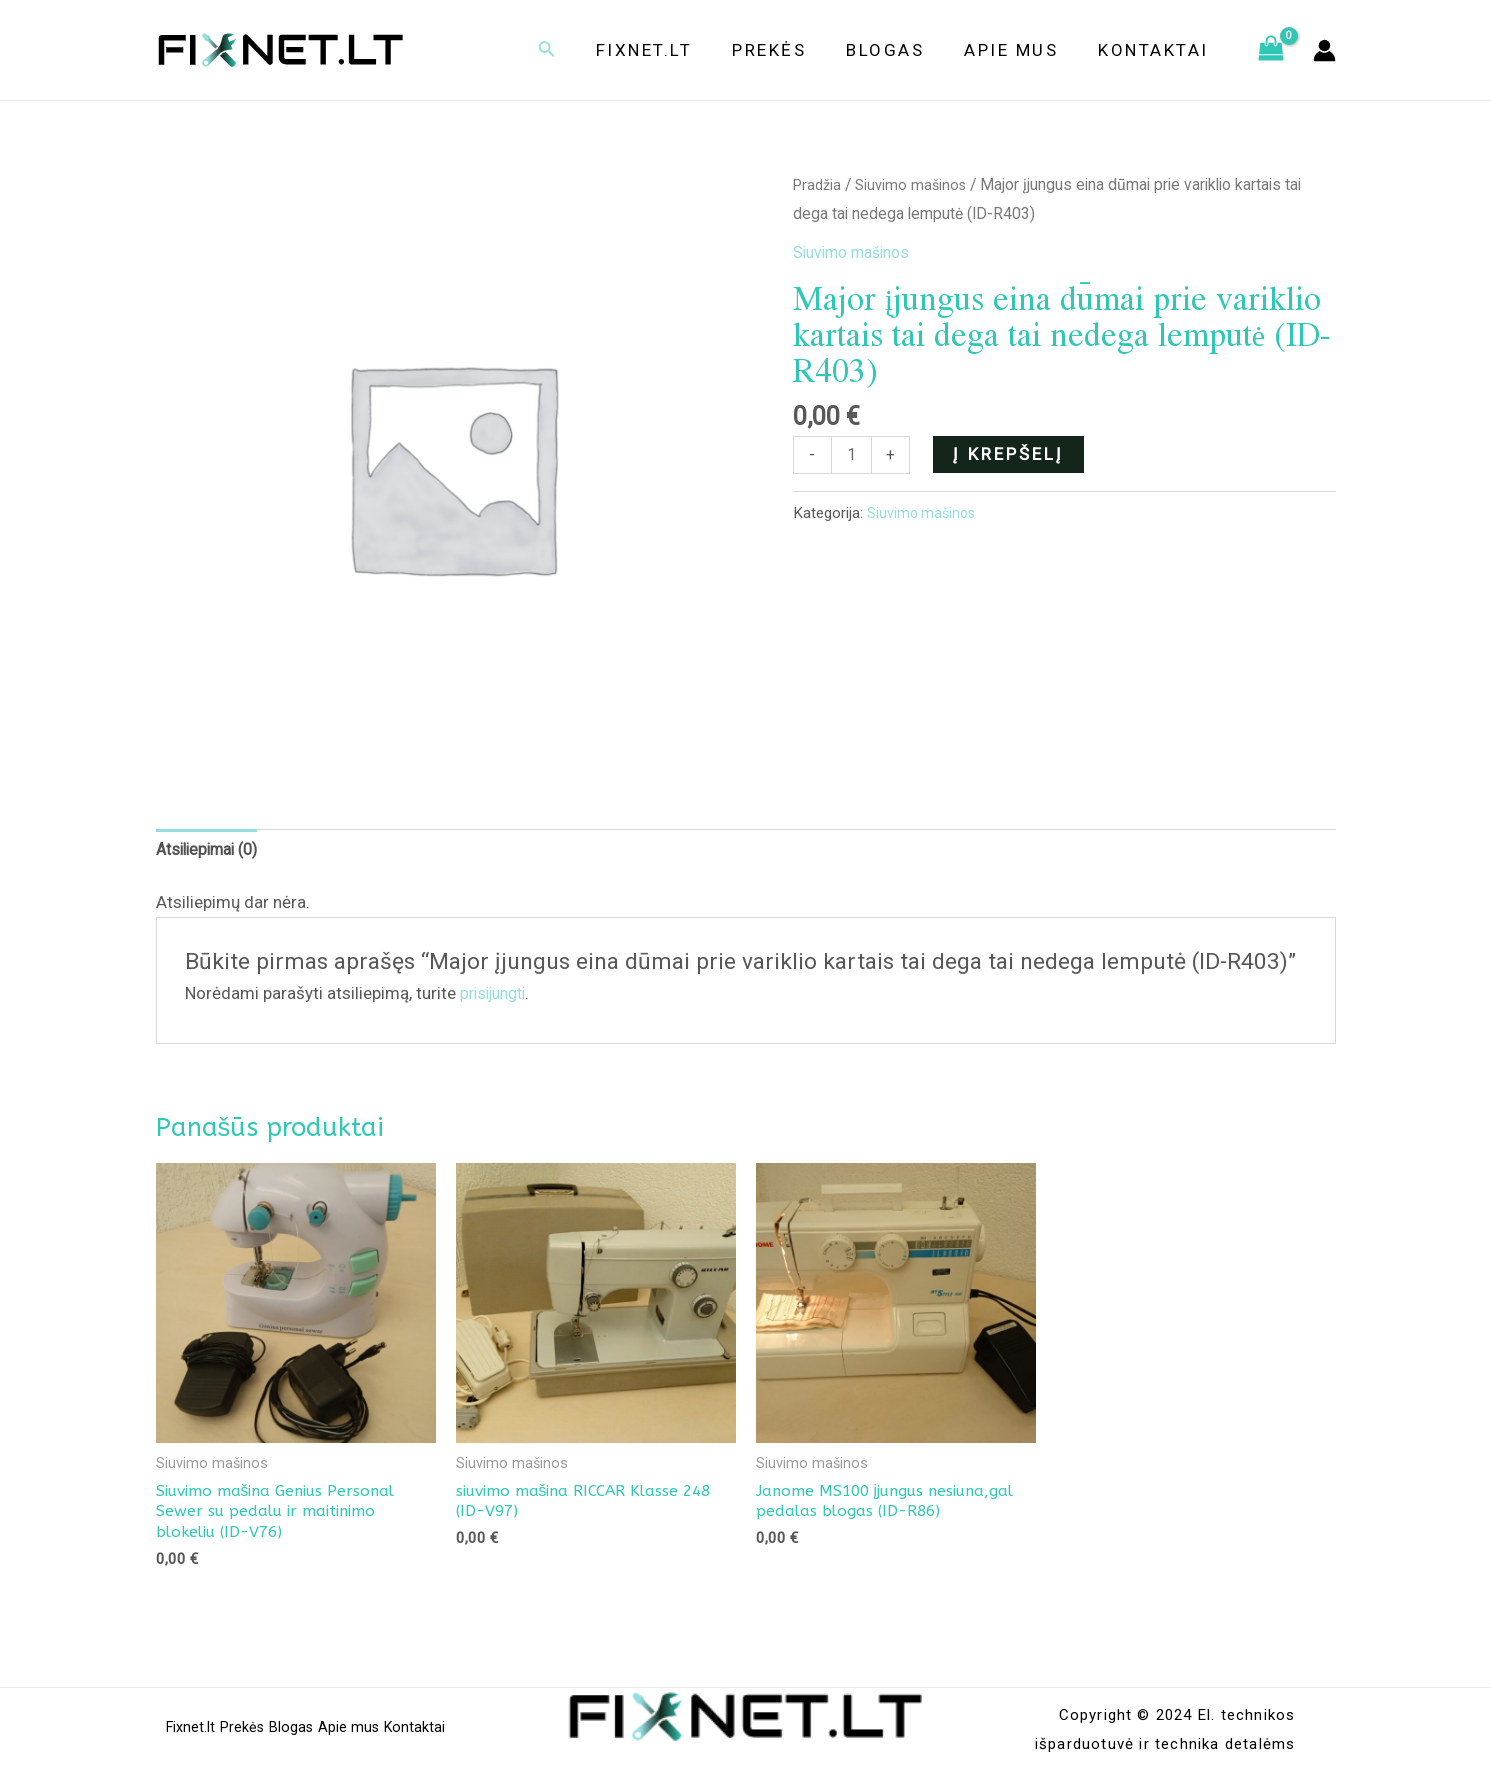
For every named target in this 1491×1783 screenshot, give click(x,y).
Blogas (900, 50)
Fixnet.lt (671, 50)
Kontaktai (1156, 50)
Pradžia (819, 184)
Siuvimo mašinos (917, 184)
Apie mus (1020, 50)
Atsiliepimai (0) (213, 852)
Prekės (790, 50)
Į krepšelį (1011, 453)
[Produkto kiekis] (853, 455)
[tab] (213, 852)
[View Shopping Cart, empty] (1271, 50)
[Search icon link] (577, 50)
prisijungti (497, 997)
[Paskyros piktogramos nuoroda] (1324, 50)
